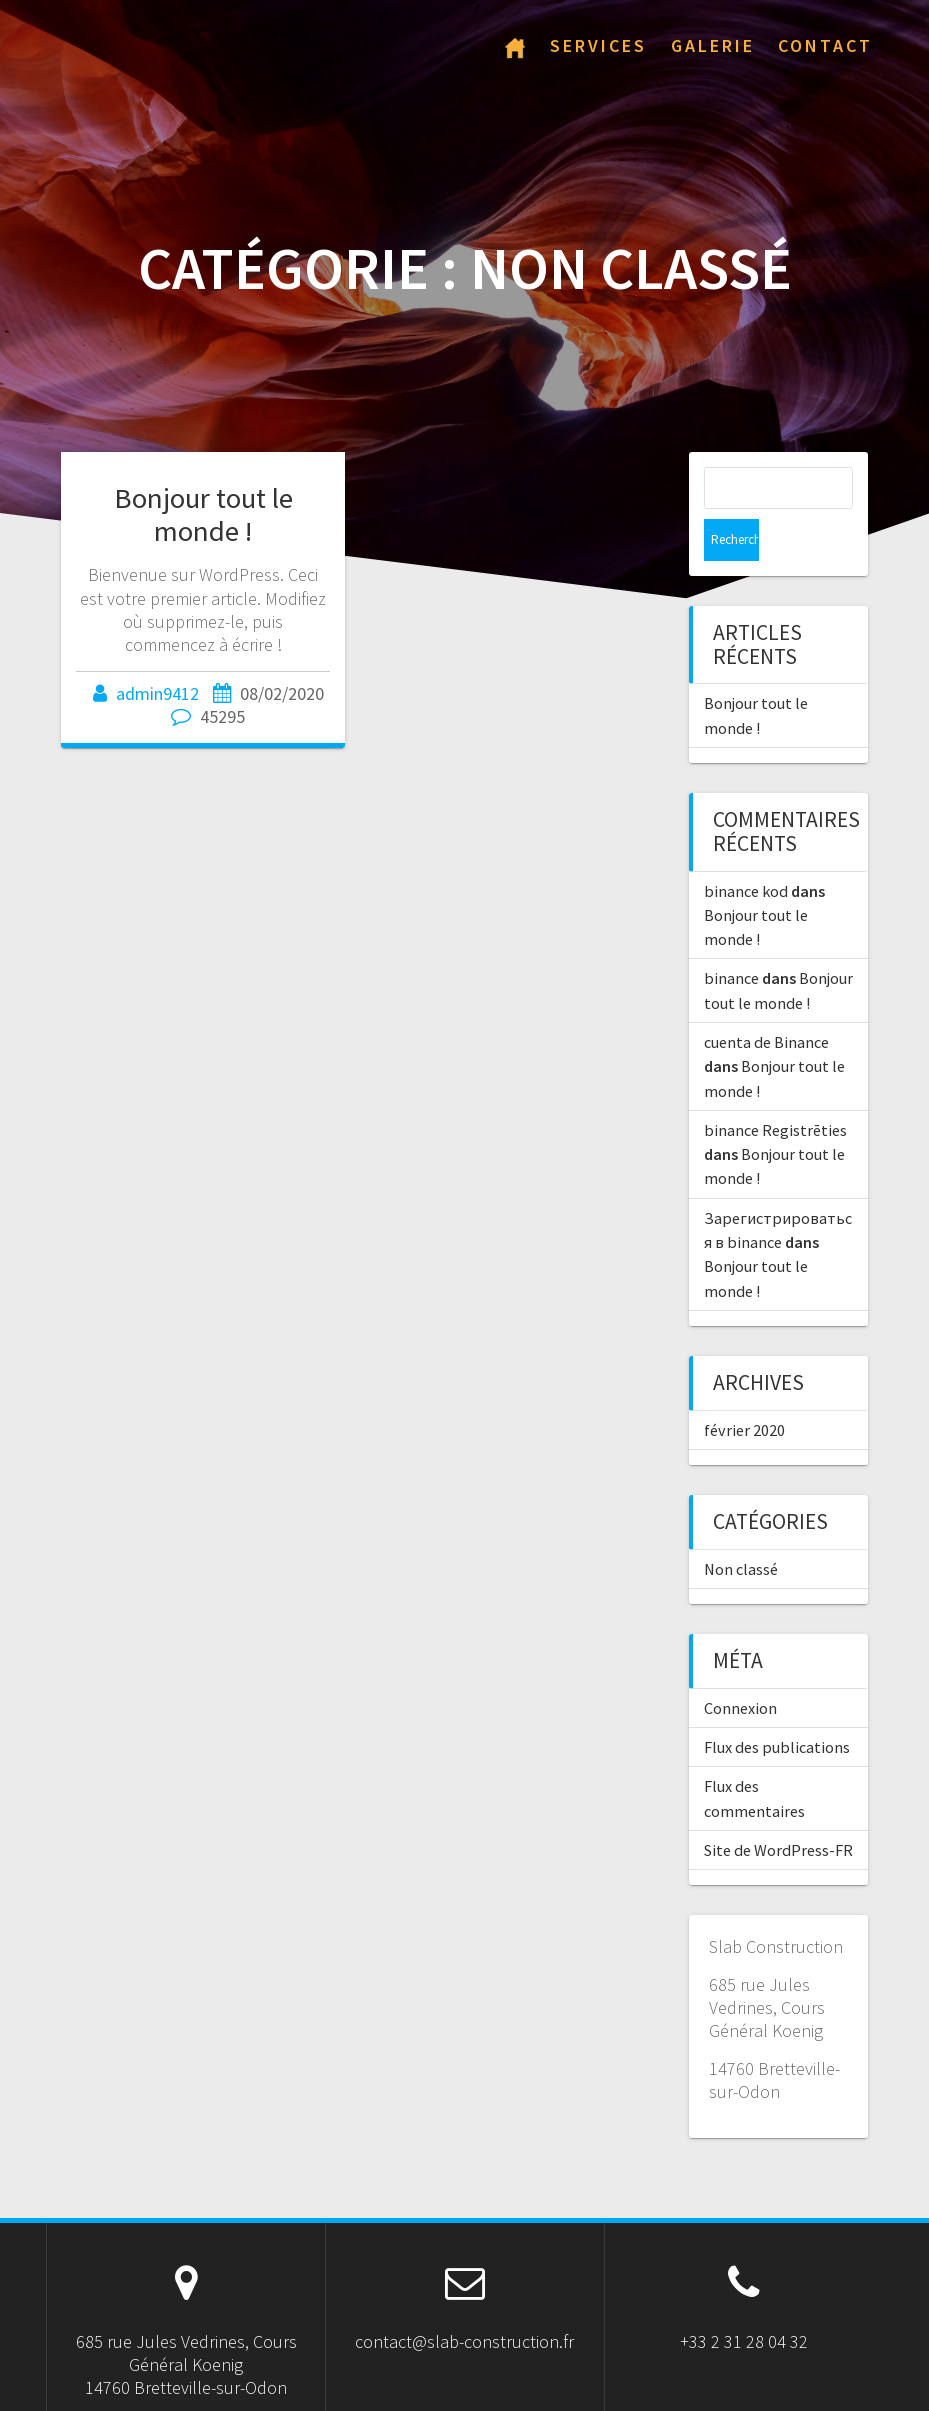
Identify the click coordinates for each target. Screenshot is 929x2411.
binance (731, 936)
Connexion (740, 1666)
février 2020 (744, 1388)
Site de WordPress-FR (778, 1808)
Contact (825, 45)
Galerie (713, 45)
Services (598, 45)
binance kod (746, 849)
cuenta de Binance (766, 1000)
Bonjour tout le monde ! (203, 514)
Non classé (741, 1527)
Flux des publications (777, 1705)
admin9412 (157, 693)
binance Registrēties (775, 1088)
